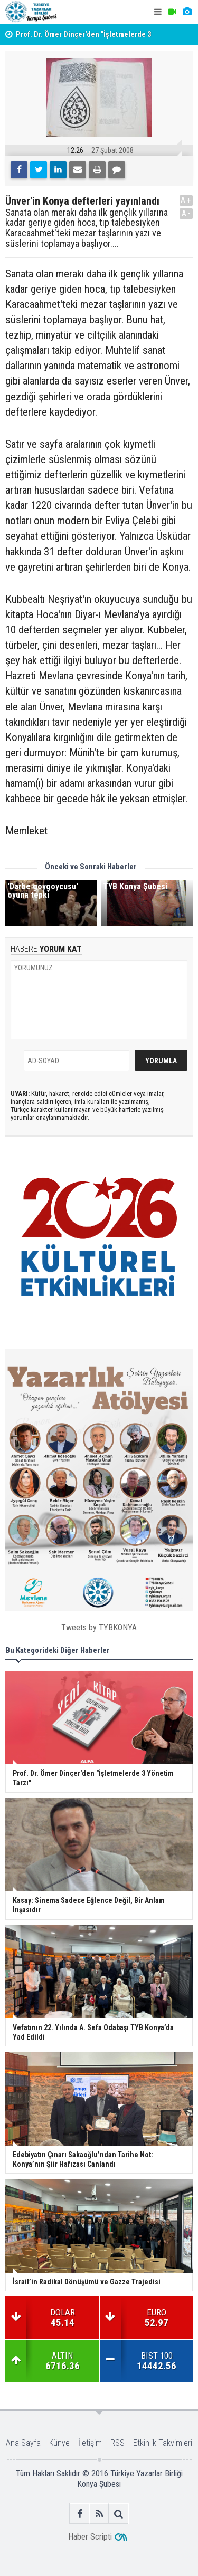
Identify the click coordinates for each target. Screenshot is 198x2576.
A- (186, 213)
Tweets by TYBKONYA (99, 1627)
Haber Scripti (90, 2537)
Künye (59, 2443)
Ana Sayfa (23, 2443)
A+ (186, 200)
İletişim (90, 2443)
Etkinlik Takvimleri (162, 2443)
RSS (117, 2443)
